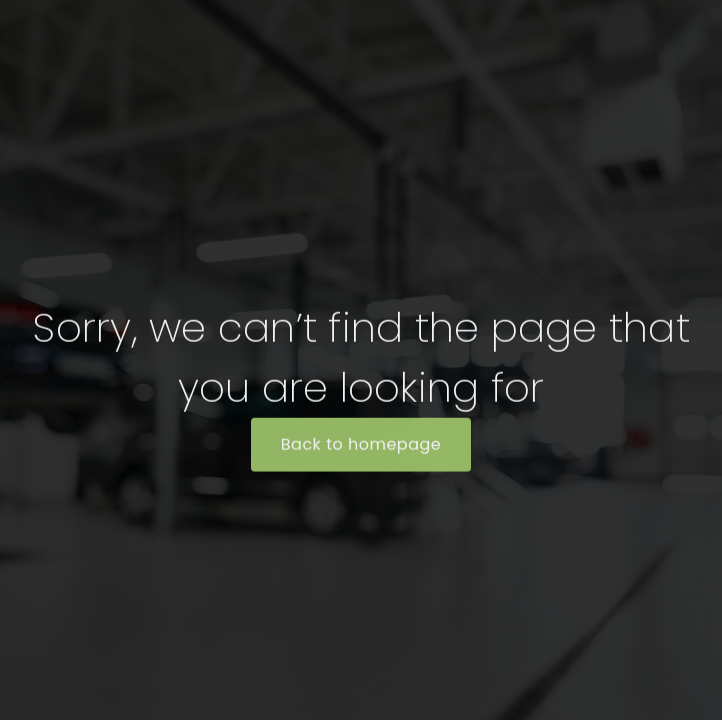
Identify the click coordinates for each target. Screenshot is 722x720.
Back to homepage (361, 445)
